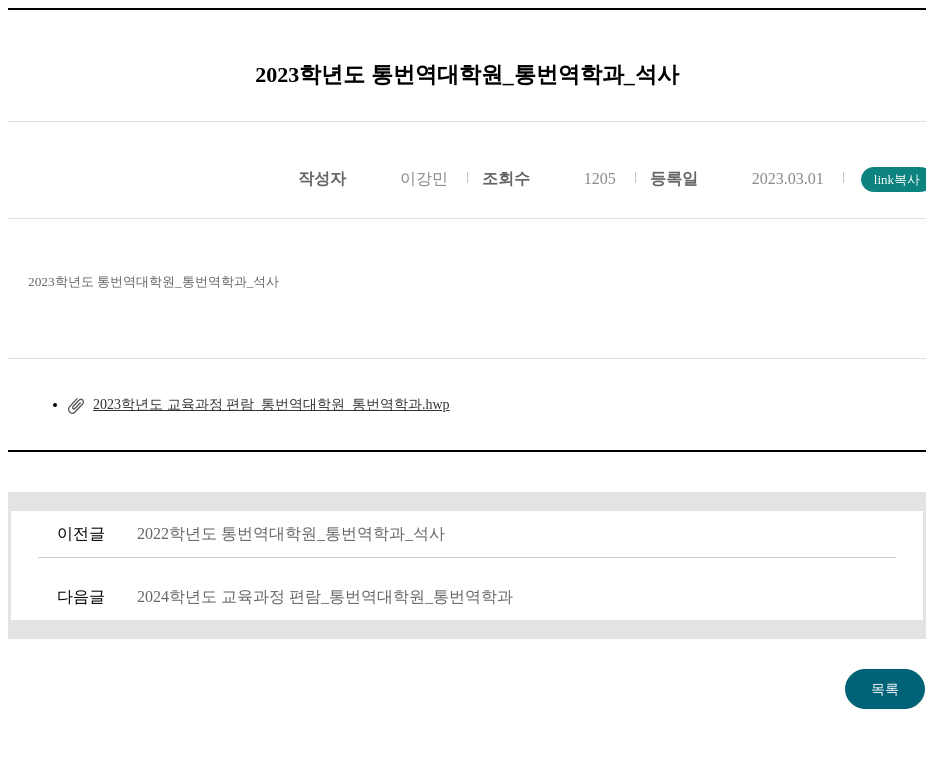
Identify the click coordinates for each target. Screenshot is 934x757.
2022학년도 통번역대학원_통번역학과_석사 (291, 533)
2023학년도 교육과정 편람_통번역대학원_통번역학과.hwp (271, 404)
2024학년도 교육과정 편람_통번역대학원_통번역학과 (325, 596)
